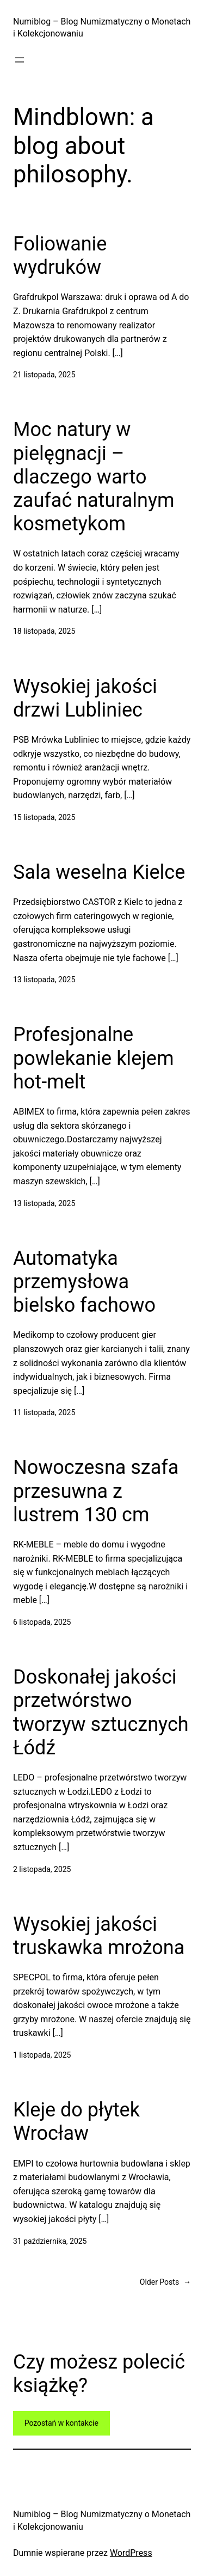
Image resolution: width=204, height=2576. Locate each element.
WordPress (131, 2553)
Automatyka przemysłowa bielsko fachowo (84, 1282)
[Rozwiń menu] (19, 59)
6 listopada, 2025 (42, 1622)
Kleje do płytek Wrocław (76, 2121)
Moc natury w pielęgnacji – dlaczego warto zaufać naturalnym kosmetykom (94, 476)
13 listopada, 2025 (44, 979)
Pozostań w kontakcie (61, 2423)
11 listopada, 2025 (44, 1412)
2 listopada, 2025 (42, 1869)
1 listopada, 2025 (42, 2055)
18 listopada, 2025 (44, 631)
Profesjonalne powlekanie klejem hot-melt (93, 1058)
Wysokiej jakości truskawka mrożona (98, 1936)
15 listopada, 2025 (44, 817)
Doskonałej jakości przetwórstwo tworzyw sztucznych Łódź (101, 1712)
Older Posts (165, 2282)
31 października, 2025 (49, 2241)
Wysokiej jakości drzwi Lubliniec (85, 698)
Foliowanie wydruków (60, 255)
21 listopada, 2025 (44, 374)
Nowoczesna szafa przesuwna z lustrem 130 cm (95, 1491)
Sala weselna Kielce (99, 872)
